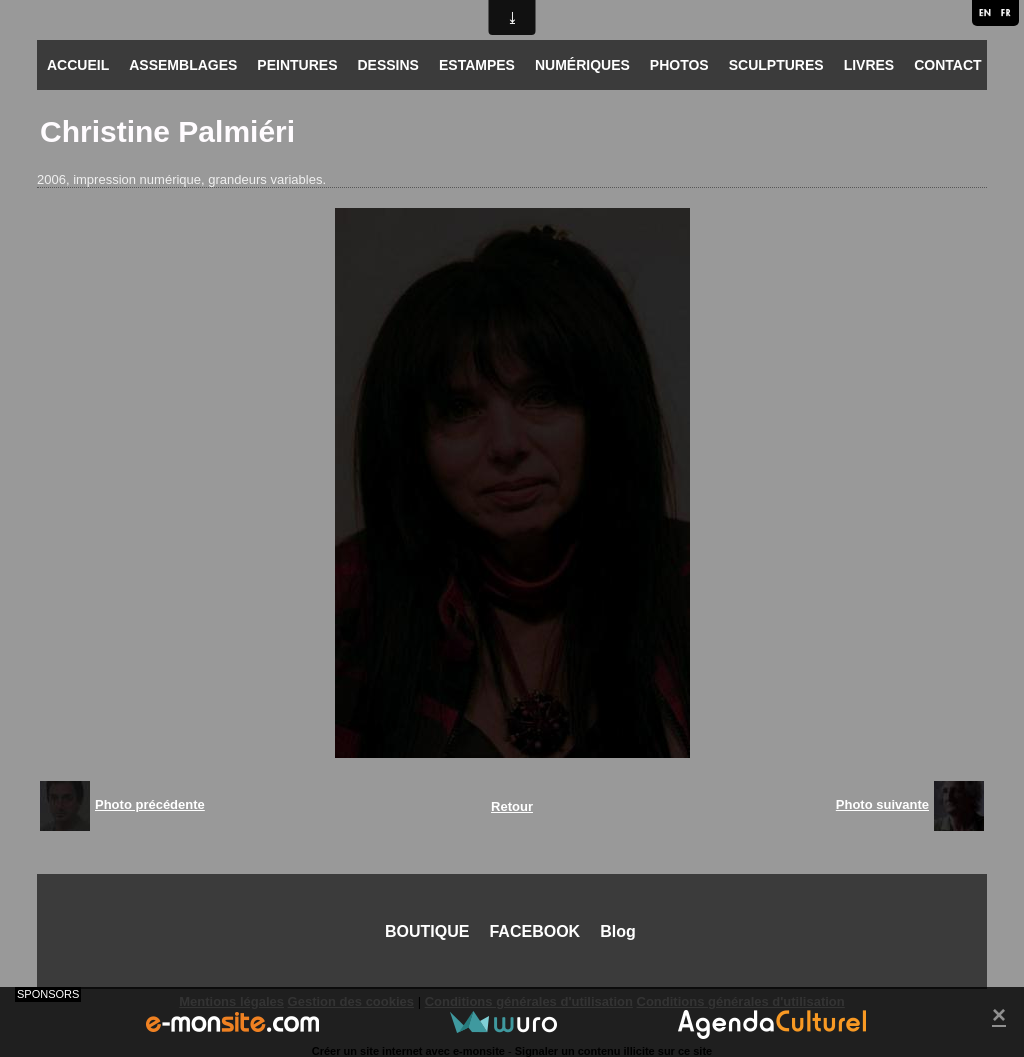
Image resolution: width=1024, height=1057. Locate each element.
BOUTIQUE (427, 931)
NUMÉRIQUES (582, 65)
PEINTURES (297, 65)
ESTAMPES (477, 65)
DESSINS (387, 65)
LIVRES (869, 65)
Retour (512, 806)
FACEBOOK (534, 931)
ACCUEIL (78, 65)
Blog (618, 931)
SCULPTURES (776, 65)
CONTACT (947, 65)
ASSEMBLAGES (183, 65)
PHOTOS (679, 65)
